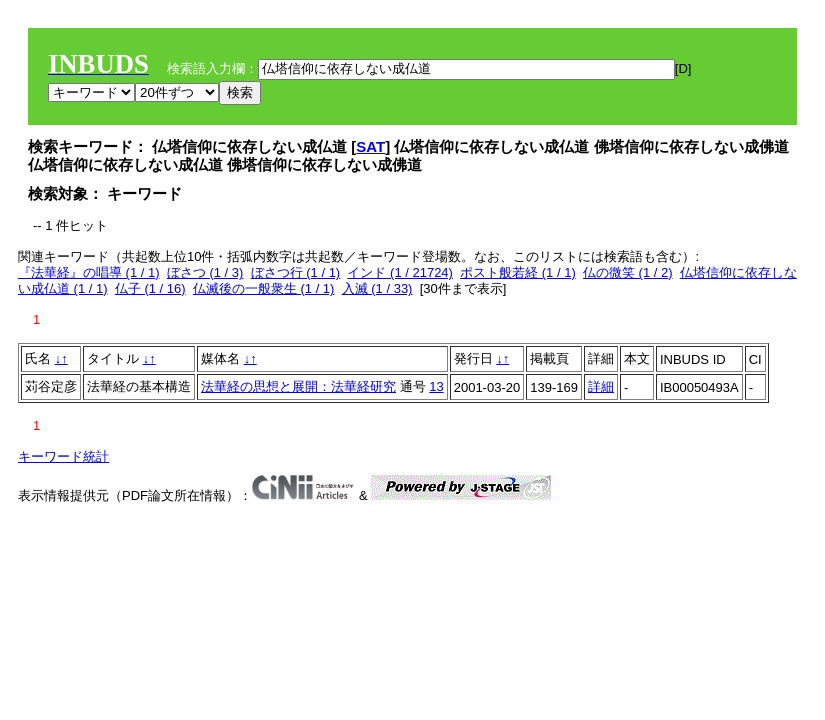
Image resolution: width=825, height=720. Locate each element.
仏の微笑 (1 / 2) (628, 272)
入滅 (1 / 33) (377, 288)
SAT (370, 146)
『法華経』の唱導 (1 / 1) (89, 272)
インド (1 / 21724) (400, 272)
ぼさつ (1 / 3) (205, 272)
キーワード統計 (63, 456)
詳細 (601, 386)
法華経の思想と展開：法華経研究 (298, 386)
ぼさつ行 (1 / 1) (296, 272)
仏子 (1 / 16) (150, 288)
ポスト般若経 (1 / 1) (518, 272)
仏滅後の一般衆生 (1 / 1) (264, 288)
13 (436, 386)
